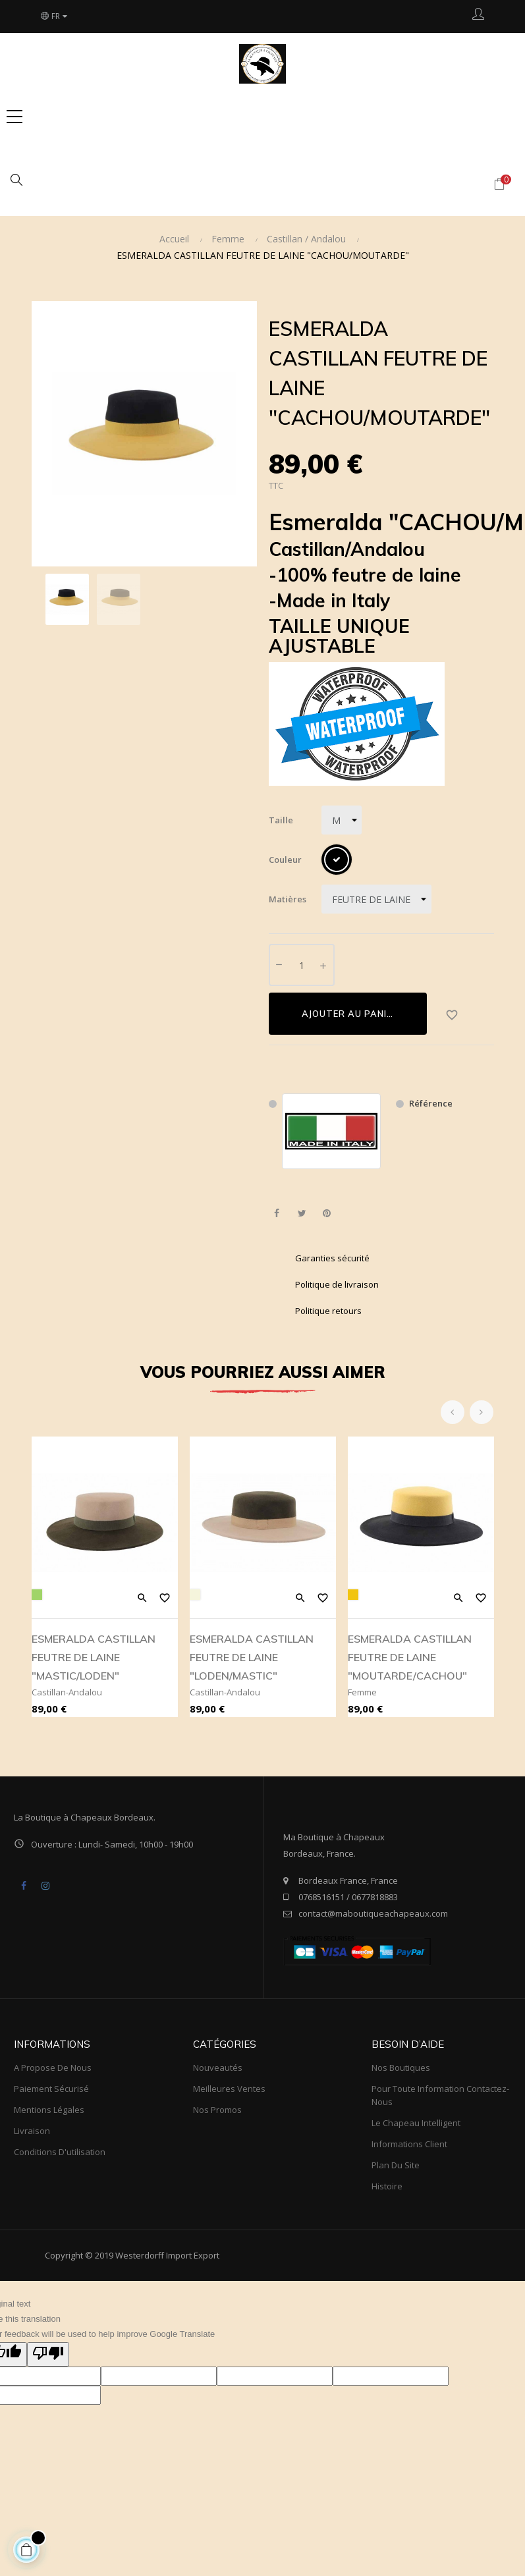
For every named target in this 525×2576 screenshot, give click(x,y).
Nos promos (217, 2110)
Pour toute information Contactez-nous (440, 2095)
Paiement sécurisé (51, 2089)
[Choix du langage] (55, 16)
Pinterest (327, 1213)
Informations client (409, 2144)
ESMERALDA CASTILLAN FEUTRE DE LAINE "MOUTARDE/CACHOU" (410, 1657)
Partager (277, 1213)
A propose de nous (53, 2067)
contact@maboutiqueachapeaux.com (373, 1913)
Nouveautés (217, 2067)
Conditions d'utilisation (59, 2152)
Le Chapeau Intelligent (416, 2123)
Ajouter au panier (350, 1013)
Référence (431, 1103)
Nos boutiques (401, 2067)
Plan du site (396, 2165)
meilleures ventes (229, 2089)
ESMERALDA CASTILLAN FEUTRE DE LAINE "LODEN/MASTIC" (252, 1657)
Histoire (387, 2186)
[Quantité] (302, 965)
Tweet (302, 1213)
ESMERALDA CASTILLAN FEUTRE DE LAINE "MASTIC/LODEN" (93, 1657)
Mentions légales (49, 2110)
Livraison (32, 2131)
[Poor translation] (48, 2354)
